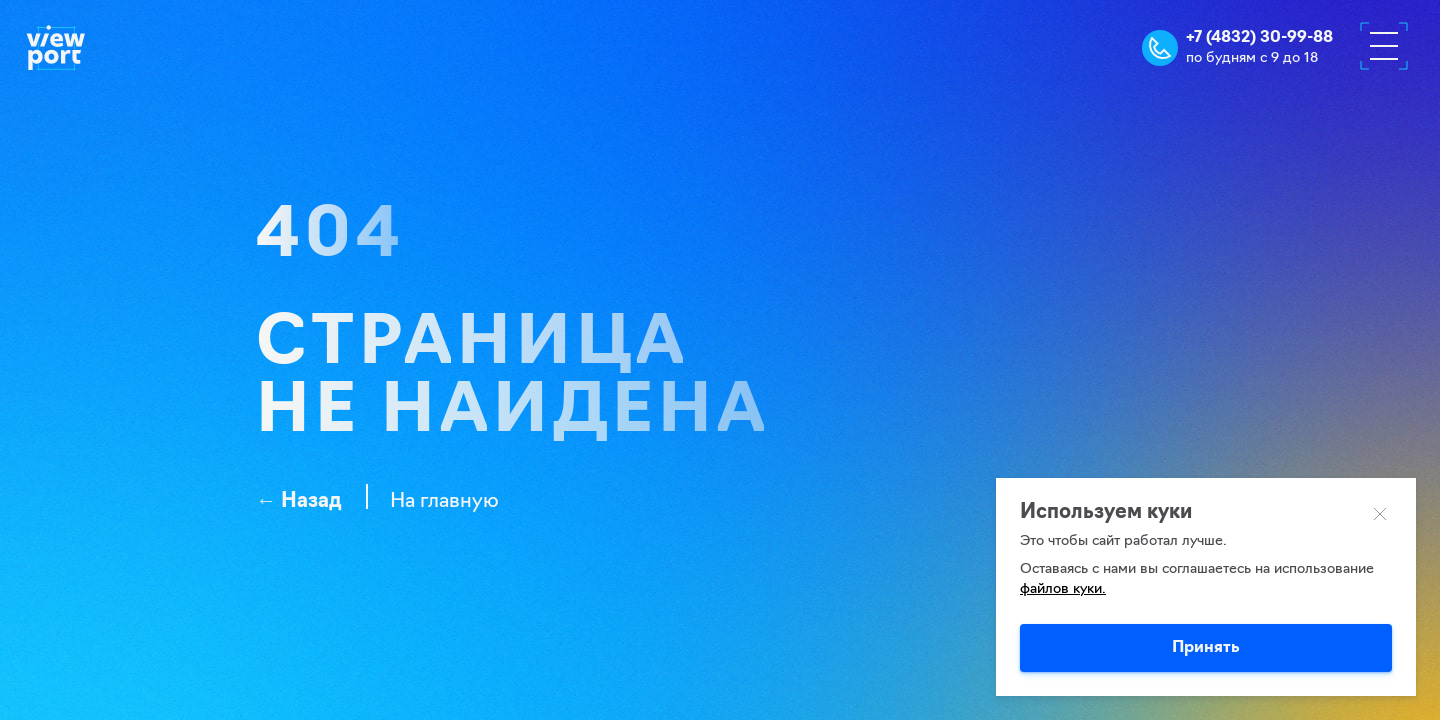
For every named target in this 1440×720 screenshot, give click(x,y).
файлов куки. (1063, 589)
